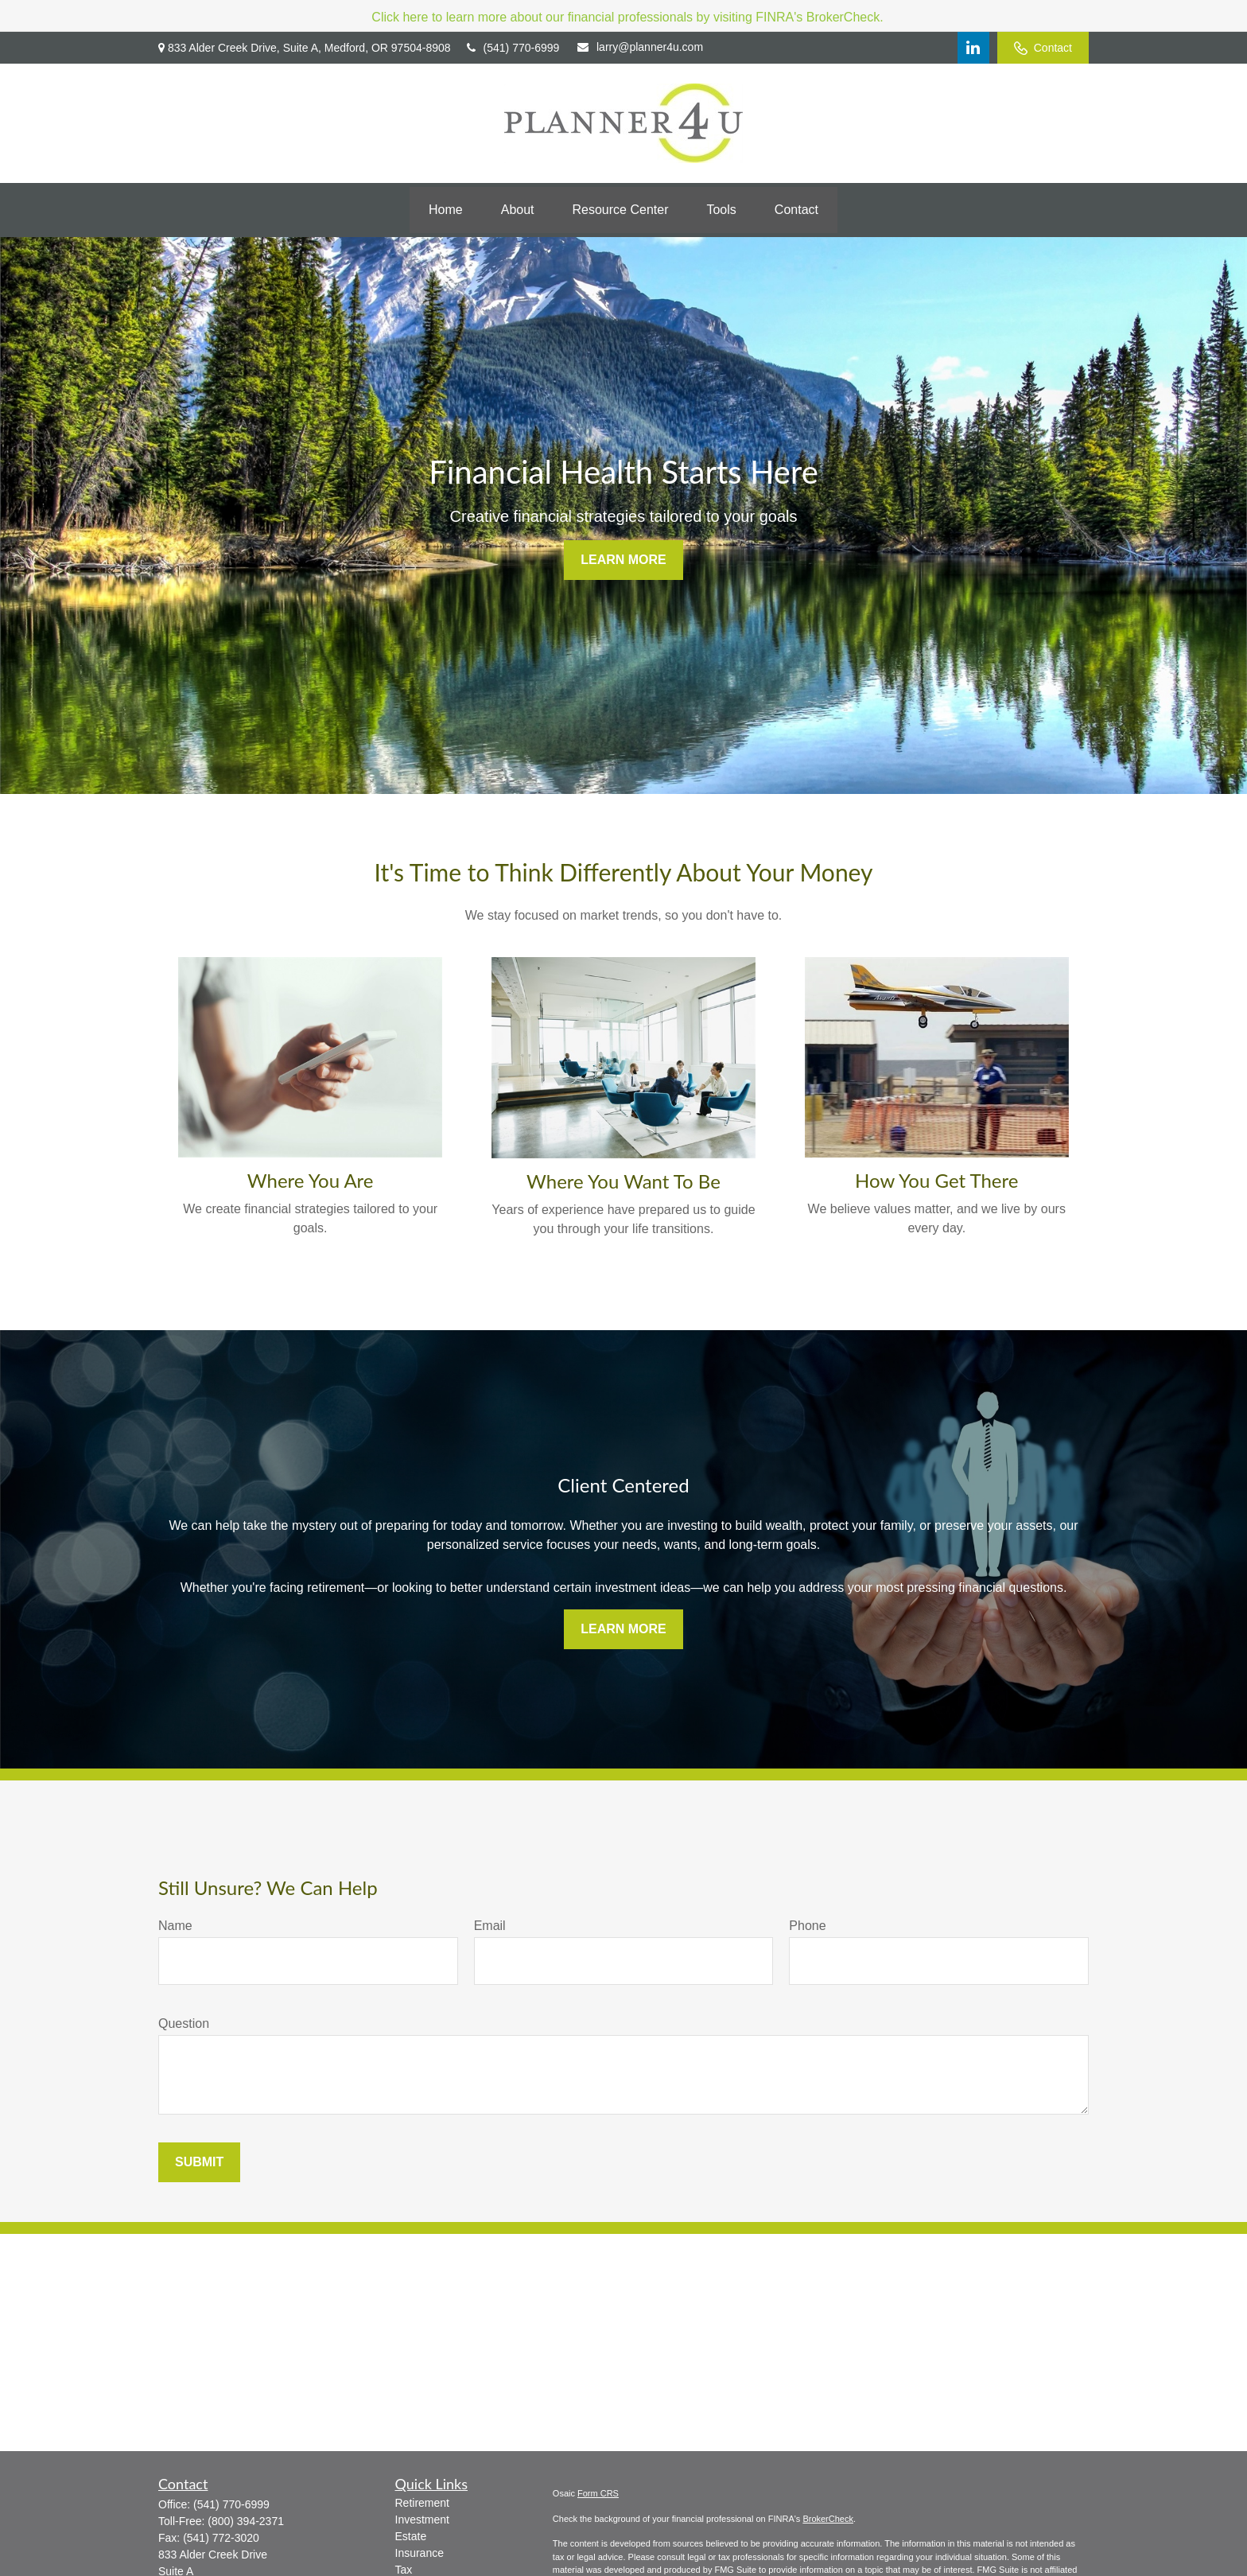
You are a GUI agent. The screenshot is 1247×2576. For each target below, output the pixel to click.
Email (490, 1925)
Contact (1043, 48)
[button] (446, 210)
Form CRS (598, 2493)
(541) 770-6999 (513, 47)
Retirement (422, 2502)
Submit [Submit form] (199, 2162)
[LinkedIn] (973, 48)
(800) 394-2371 (246, 2521)
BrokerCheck (827, 2518)
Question (183, 2023)
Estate (411, 2536)
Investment (422, 2519)
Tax (404, 2569)
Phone (807, 1925)
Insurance (419, 2553)
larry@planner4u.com (640, 47)
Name (175, 1925)
